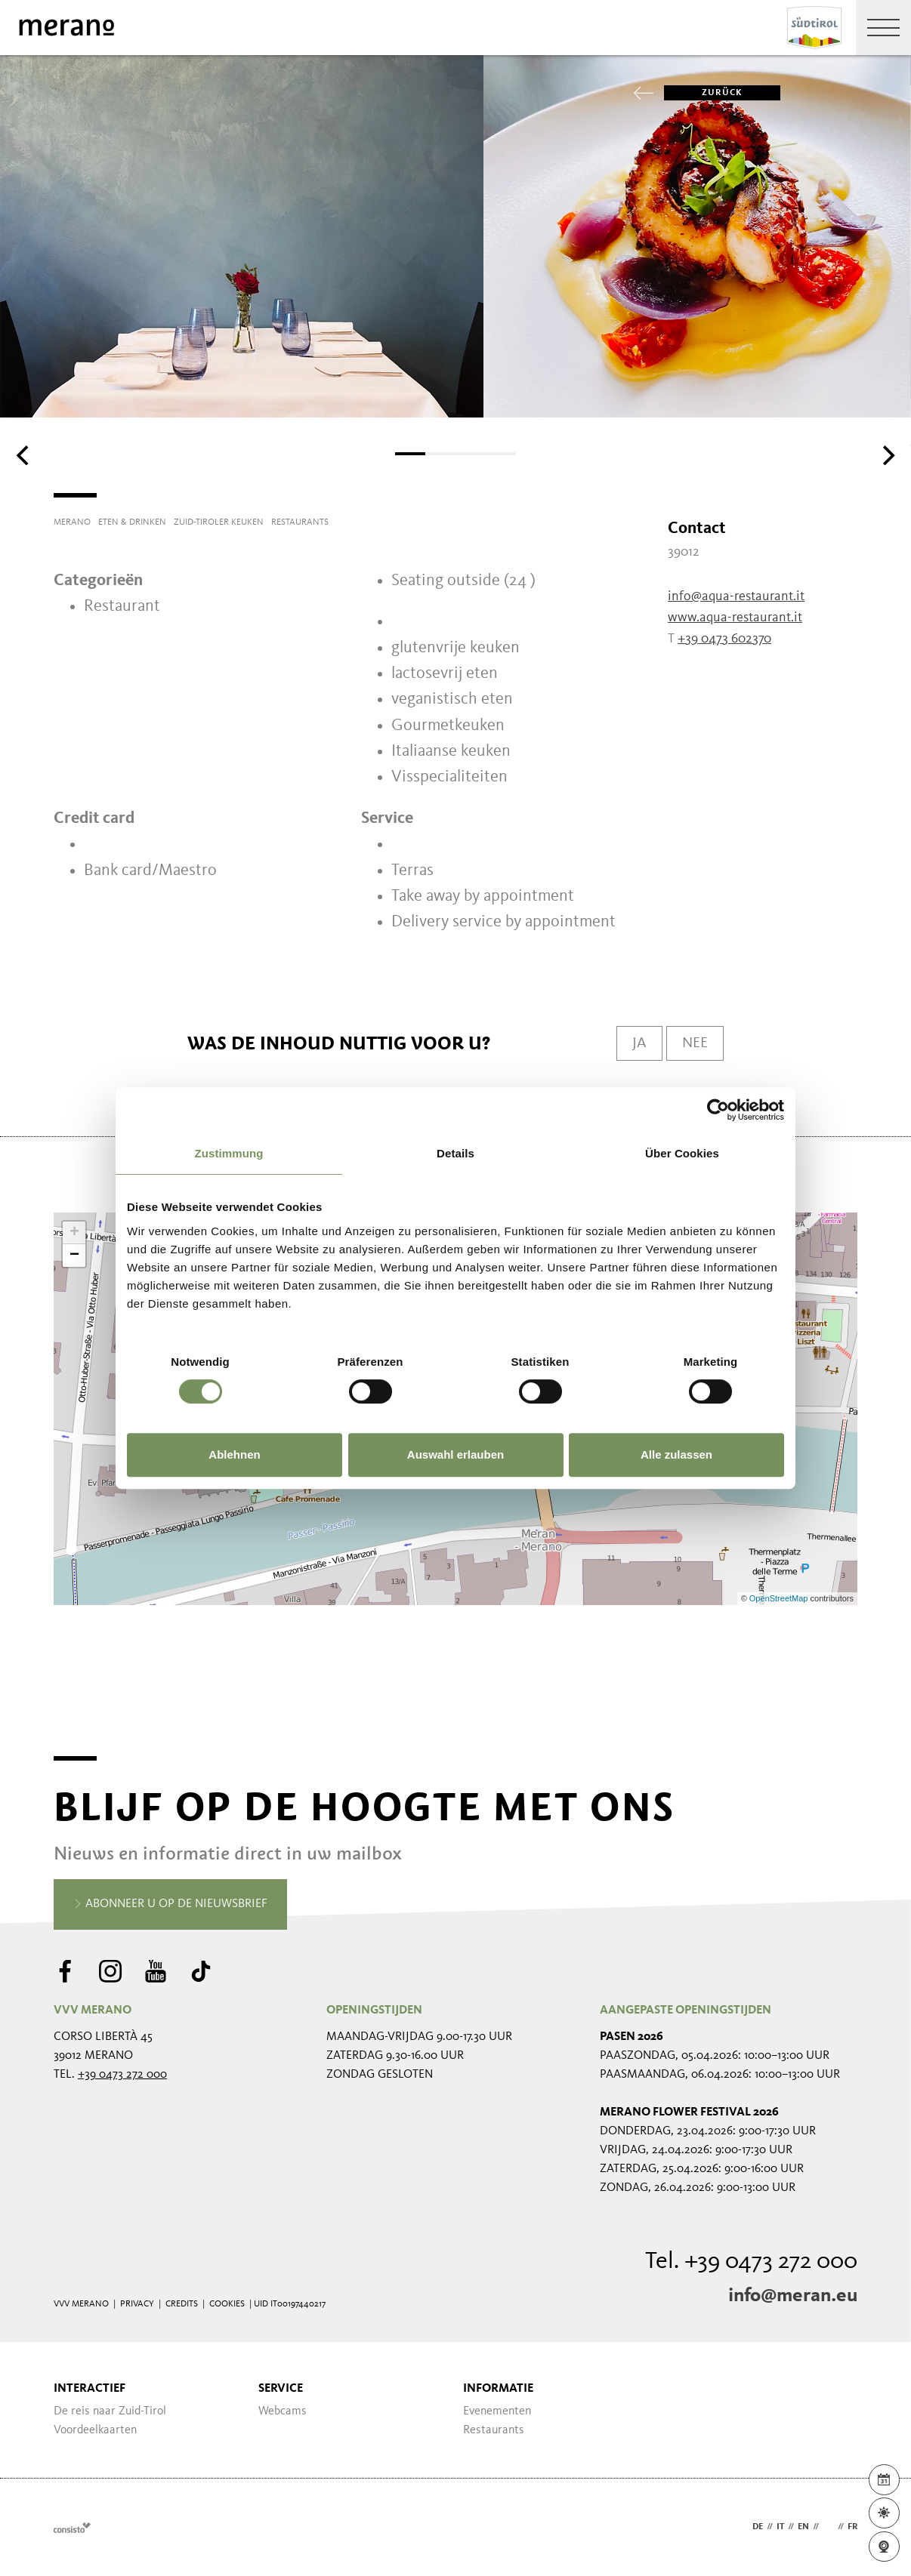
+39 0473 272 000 (122, 2075)
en (803, 2526)
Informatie (498, 2389)
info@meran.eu (792, 2296)
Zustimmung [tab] (229, 1153)
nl (828, 2526)
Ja (639, 1043)
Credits (181, 2304)
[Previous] (24, 455)
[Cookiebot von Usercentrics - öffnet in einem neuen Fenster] (718, 1109)
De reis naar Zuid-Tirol (110, 2411)
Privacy (137, 2304)
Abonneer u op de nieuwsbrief (170, 1905)
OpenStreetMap (780, 1598)
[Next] (886, 455)
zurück (703, 92)
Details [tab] (455, 1153)
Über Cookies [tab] (682, 1153)
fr (852, 2526)
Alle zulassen (676, 1454)
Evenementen (497, 2411)
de (757, 2526)
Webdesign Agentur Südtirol (72, 2527)
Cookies (227, 2304)
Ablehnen (234, 1454)
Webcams (282, 2411)
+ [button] (74, 1233)
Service (280, 2389)
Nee (695, 1043)
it (780, 2526)
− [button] (74, 1255)
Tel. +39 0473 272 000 (751, 2262)
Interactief (89, 2389)
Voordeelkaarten (95, 2430)
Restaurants (493, 2430)
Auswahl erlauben (455, 1454)
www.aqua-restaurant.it (735, 617)
